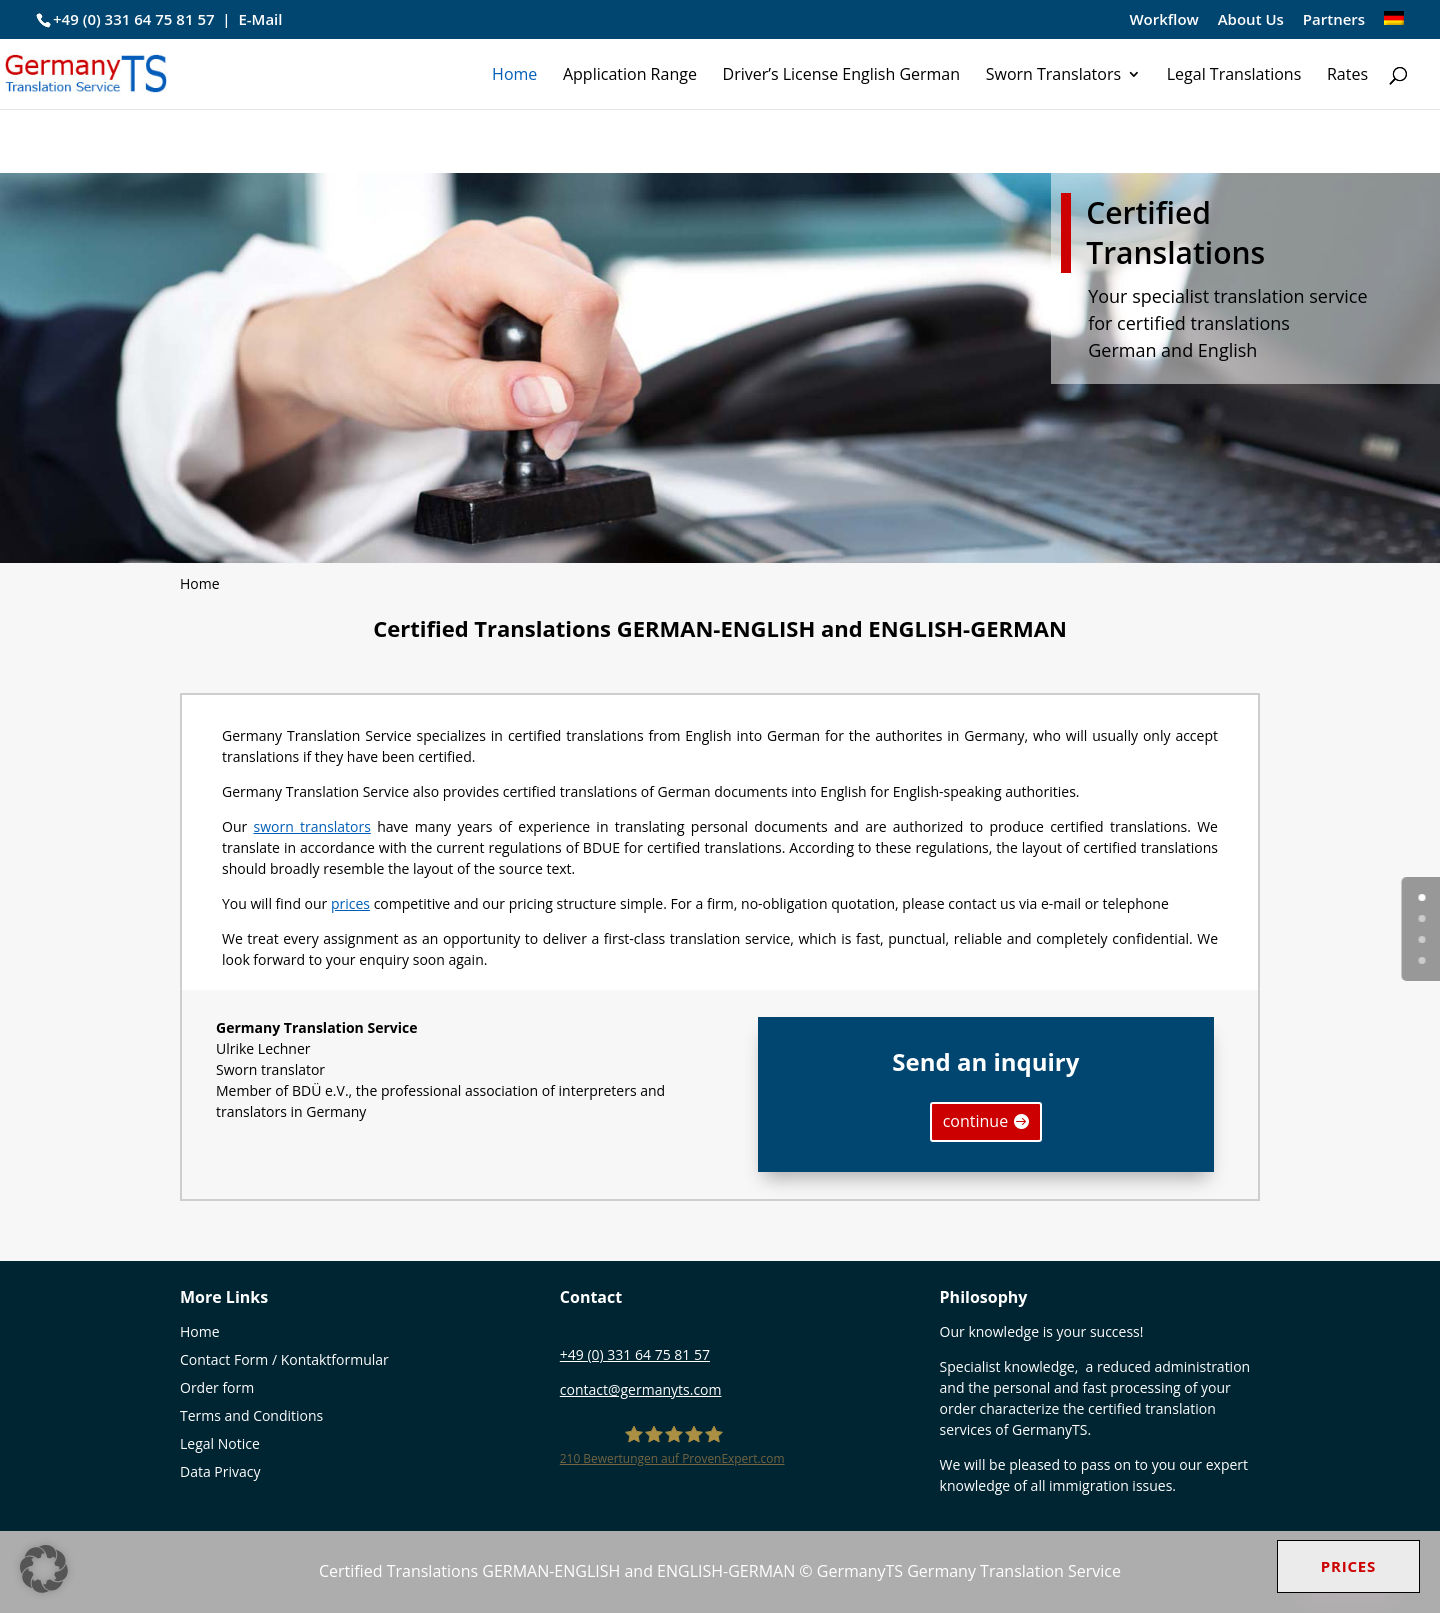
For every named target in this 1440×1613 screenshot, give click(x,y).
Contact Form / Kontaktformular (284, 1359)
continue (975, 1121)
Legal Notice (220, 1443)
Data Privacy (220, 1471)
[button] (44, 1569)
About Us (1251, 20)
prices (350, 903)
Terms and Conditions (251, 1415)
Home (514, 76)
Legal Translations (1234, 76)
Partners (1334, 20)
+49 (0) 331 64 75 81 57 (134, 19)
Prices (1349, 1566)
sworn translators (312, 826)
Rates (1347, 76)
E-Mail (260, 19)
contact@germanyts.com (641, 1389)
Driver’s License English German (842, 76)
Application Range (630, 76)
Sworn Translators (1053, 76)
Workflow (1163, 20)
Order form (217, 1387)
